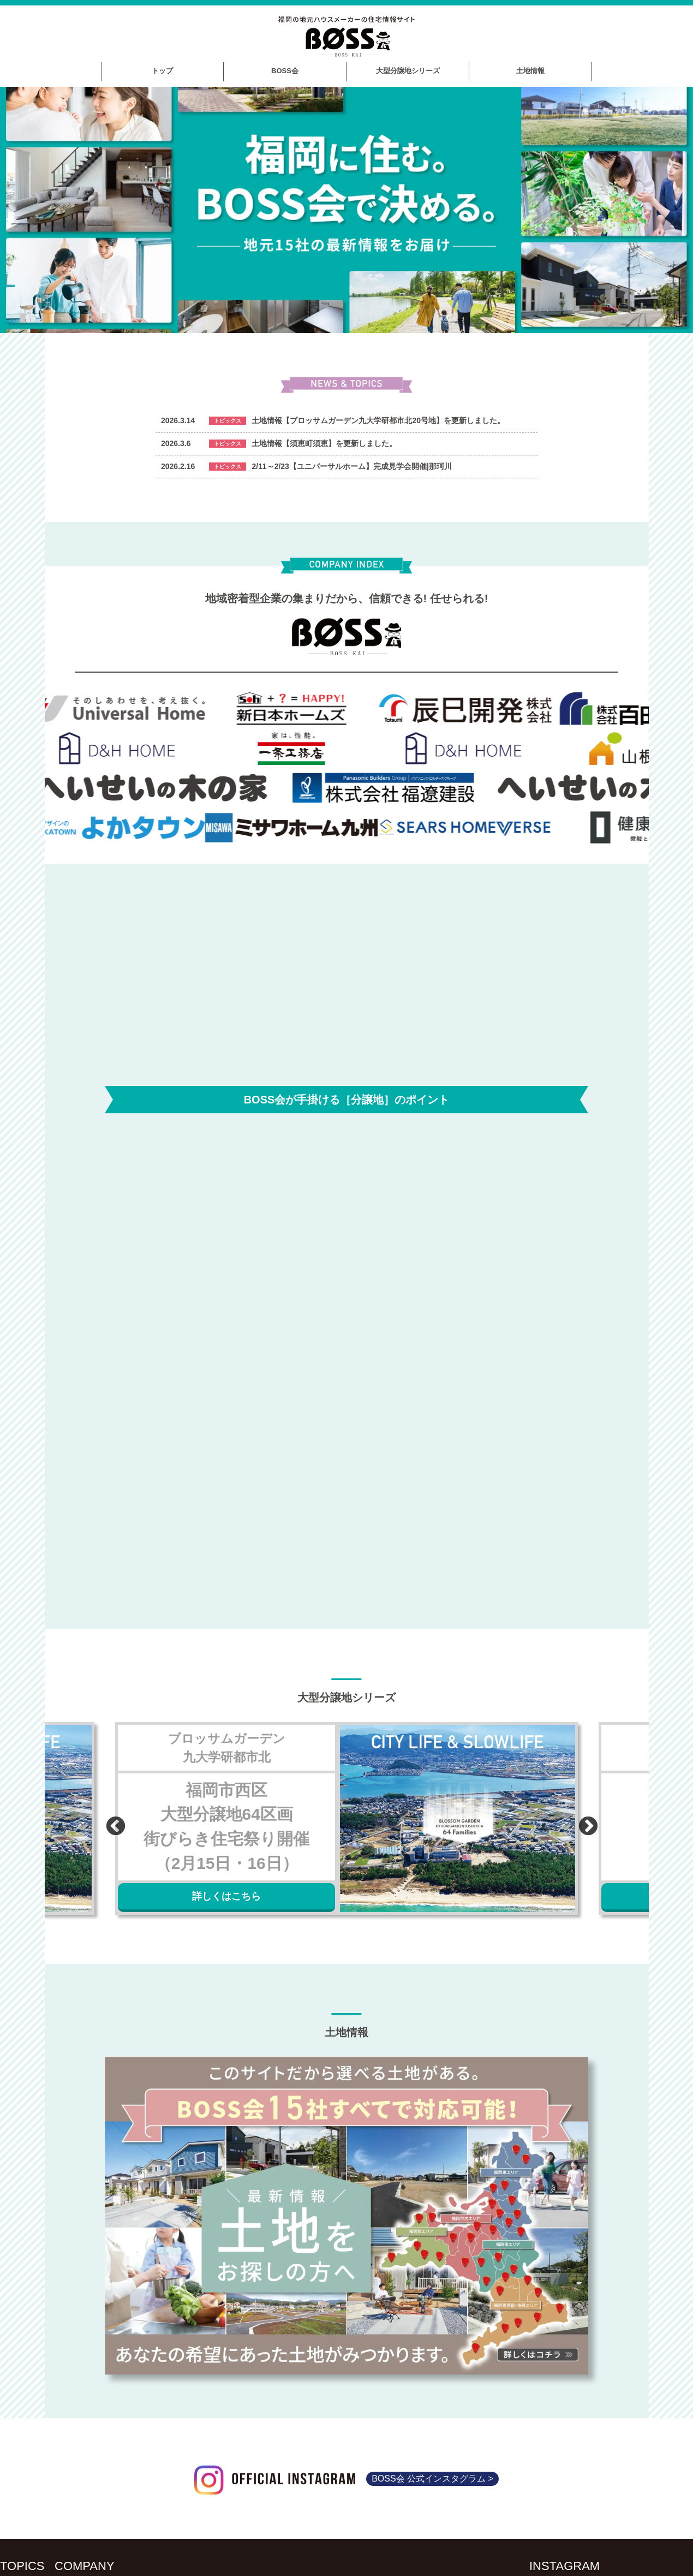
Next (582, 1818)
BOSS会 (284, 71)
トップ (162, 71)
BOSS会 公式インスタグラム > (432, 2475)
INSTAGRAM (564, 2563)
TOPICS (22, 2563)
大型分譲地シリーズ (408, 71)
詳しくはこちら (226, 1893)
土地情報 (530, 71)
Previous (110, 1818)
